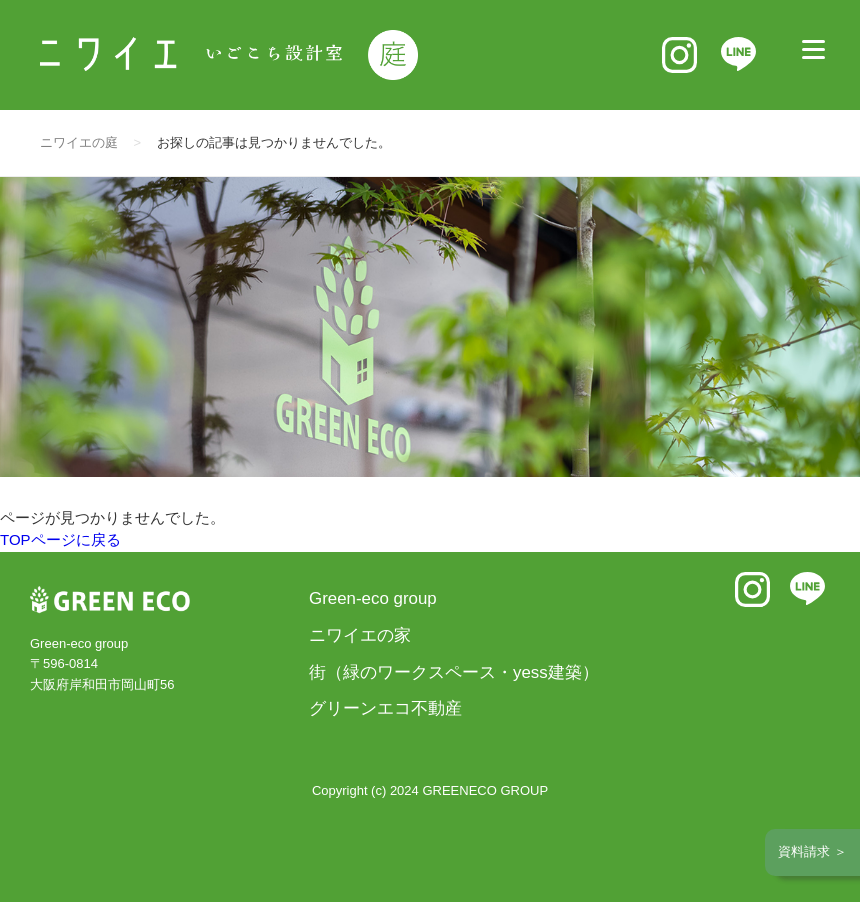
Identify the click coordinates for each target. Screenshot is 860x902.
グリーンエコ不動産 (385, 708)
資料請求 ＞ (812, 851)
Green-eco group (373, 598)
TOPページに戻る (60, 539)
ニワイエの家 (360, 635)
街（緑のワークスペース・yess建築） (454, 672)
